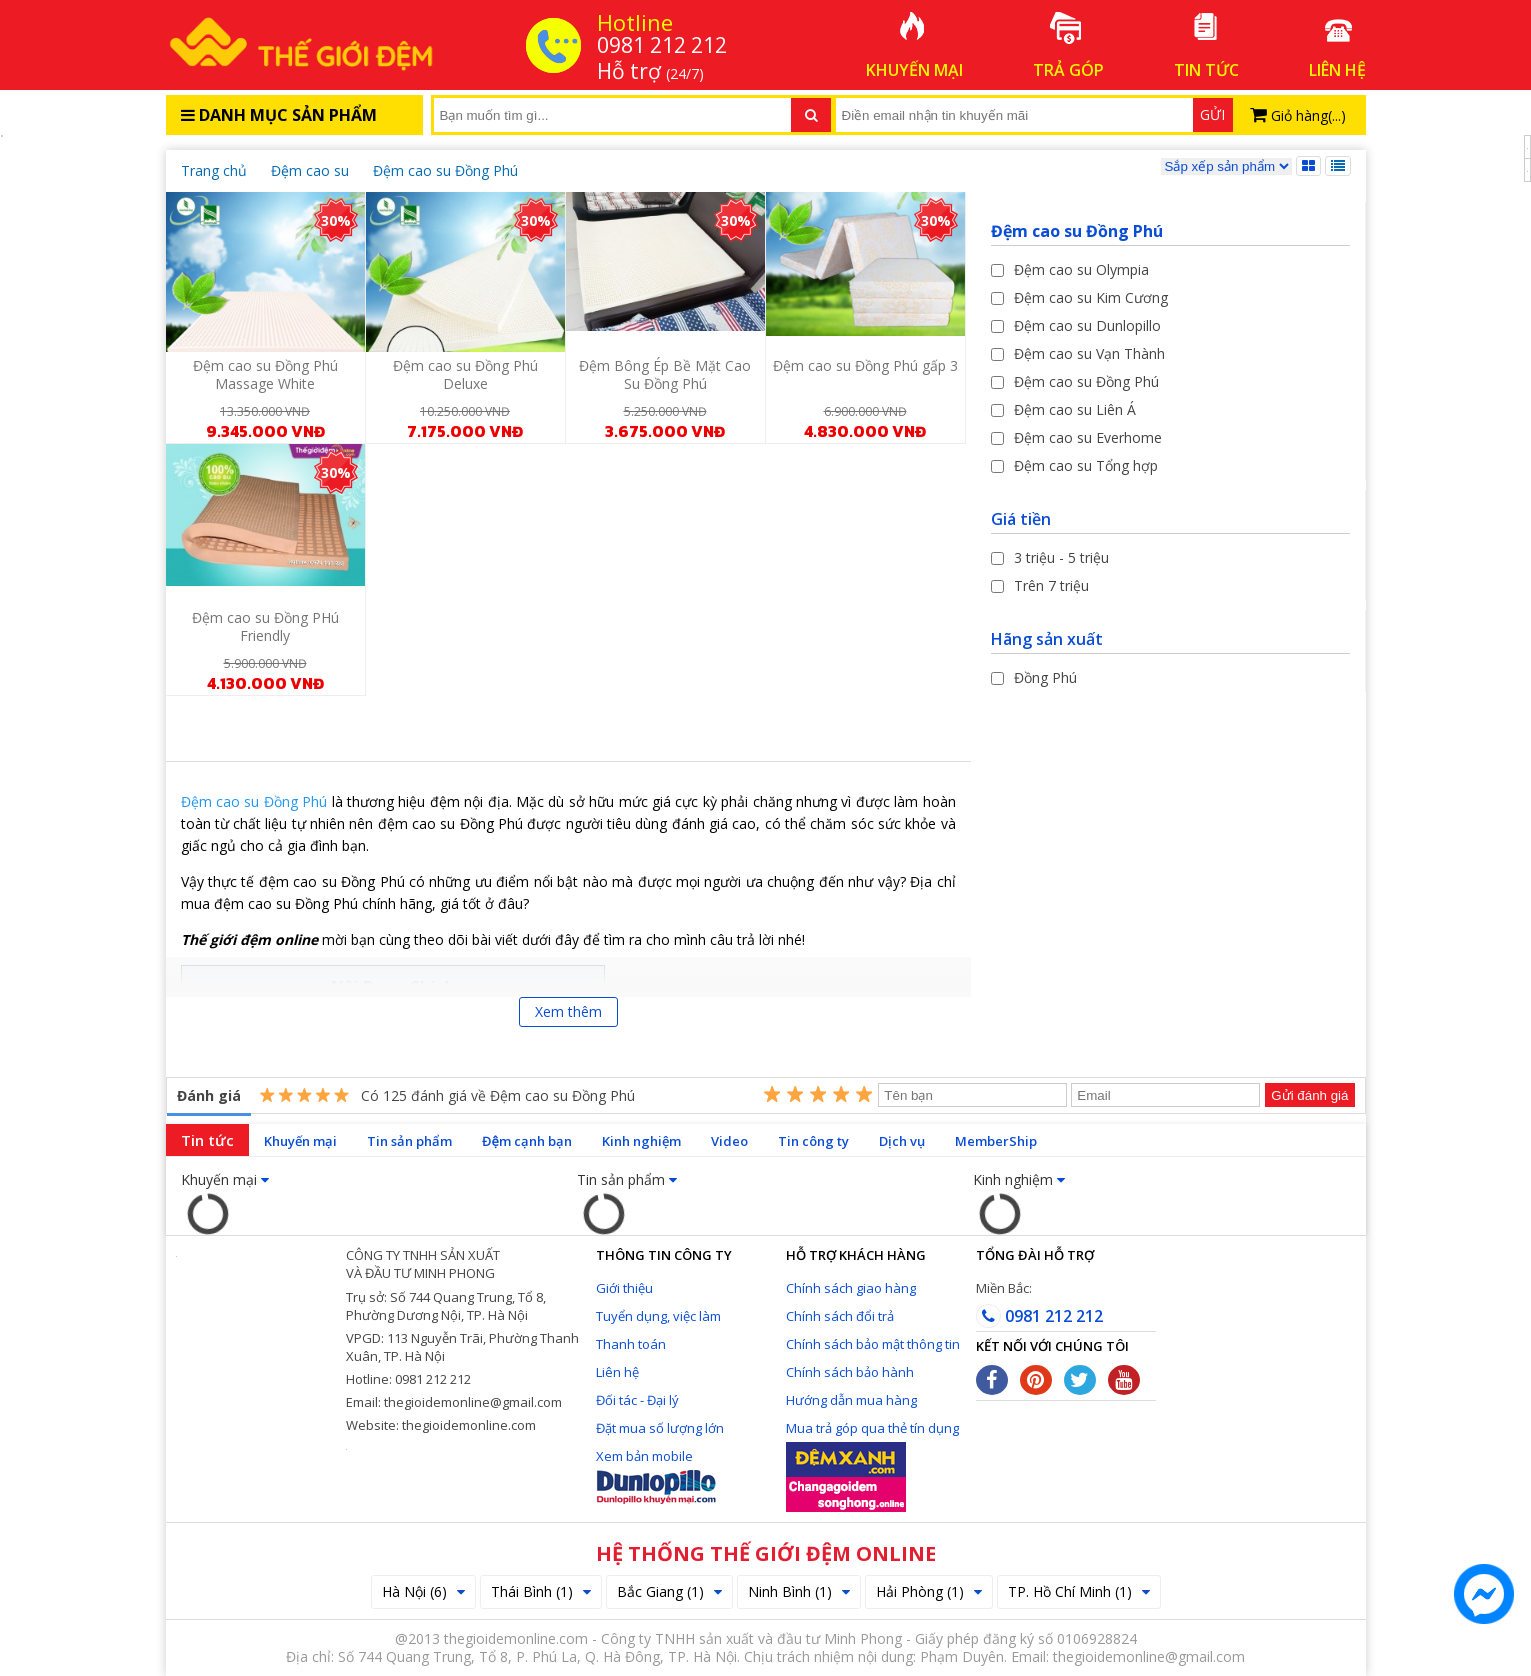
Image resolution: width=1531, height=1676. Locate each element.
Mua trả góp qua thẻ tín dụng (872, 1428)
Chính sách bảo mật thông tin (873, 1344)
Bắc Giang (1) (669, 1591)
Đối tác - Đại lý (637, 1400)
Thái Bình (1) (541, 1591)
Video (729, 1141)
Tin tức (207, 1140)
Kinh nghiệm (641, 1141)
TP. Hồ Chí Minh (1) (1079, 1591)
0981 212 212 (1039, 1316)
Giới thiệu (624, 1288)
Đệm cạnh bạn (527, 1141)
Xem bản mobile (644, 1456)
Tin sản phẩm (409, 1141)
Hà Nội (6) (423, 1591)
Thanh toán (631, 1344)
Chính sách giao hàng (851, 1288)
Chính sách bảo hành (850, 1372)
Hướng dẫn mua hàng (851, 1400)
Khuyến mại (300, 1141)
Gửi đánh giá (1309, 1095)
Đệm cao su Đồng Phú (254, 801)
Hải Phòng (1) (929, 1591)
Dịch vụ (902, 1141)
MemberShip (996, 1141)
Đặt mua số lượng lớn (660, 1428)
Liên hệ (617, 1372)
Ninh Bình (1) (799, 1591)
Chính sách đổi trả (840, 1316)
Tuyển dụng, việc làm (658, 1316)
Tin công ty (813, 1141)
